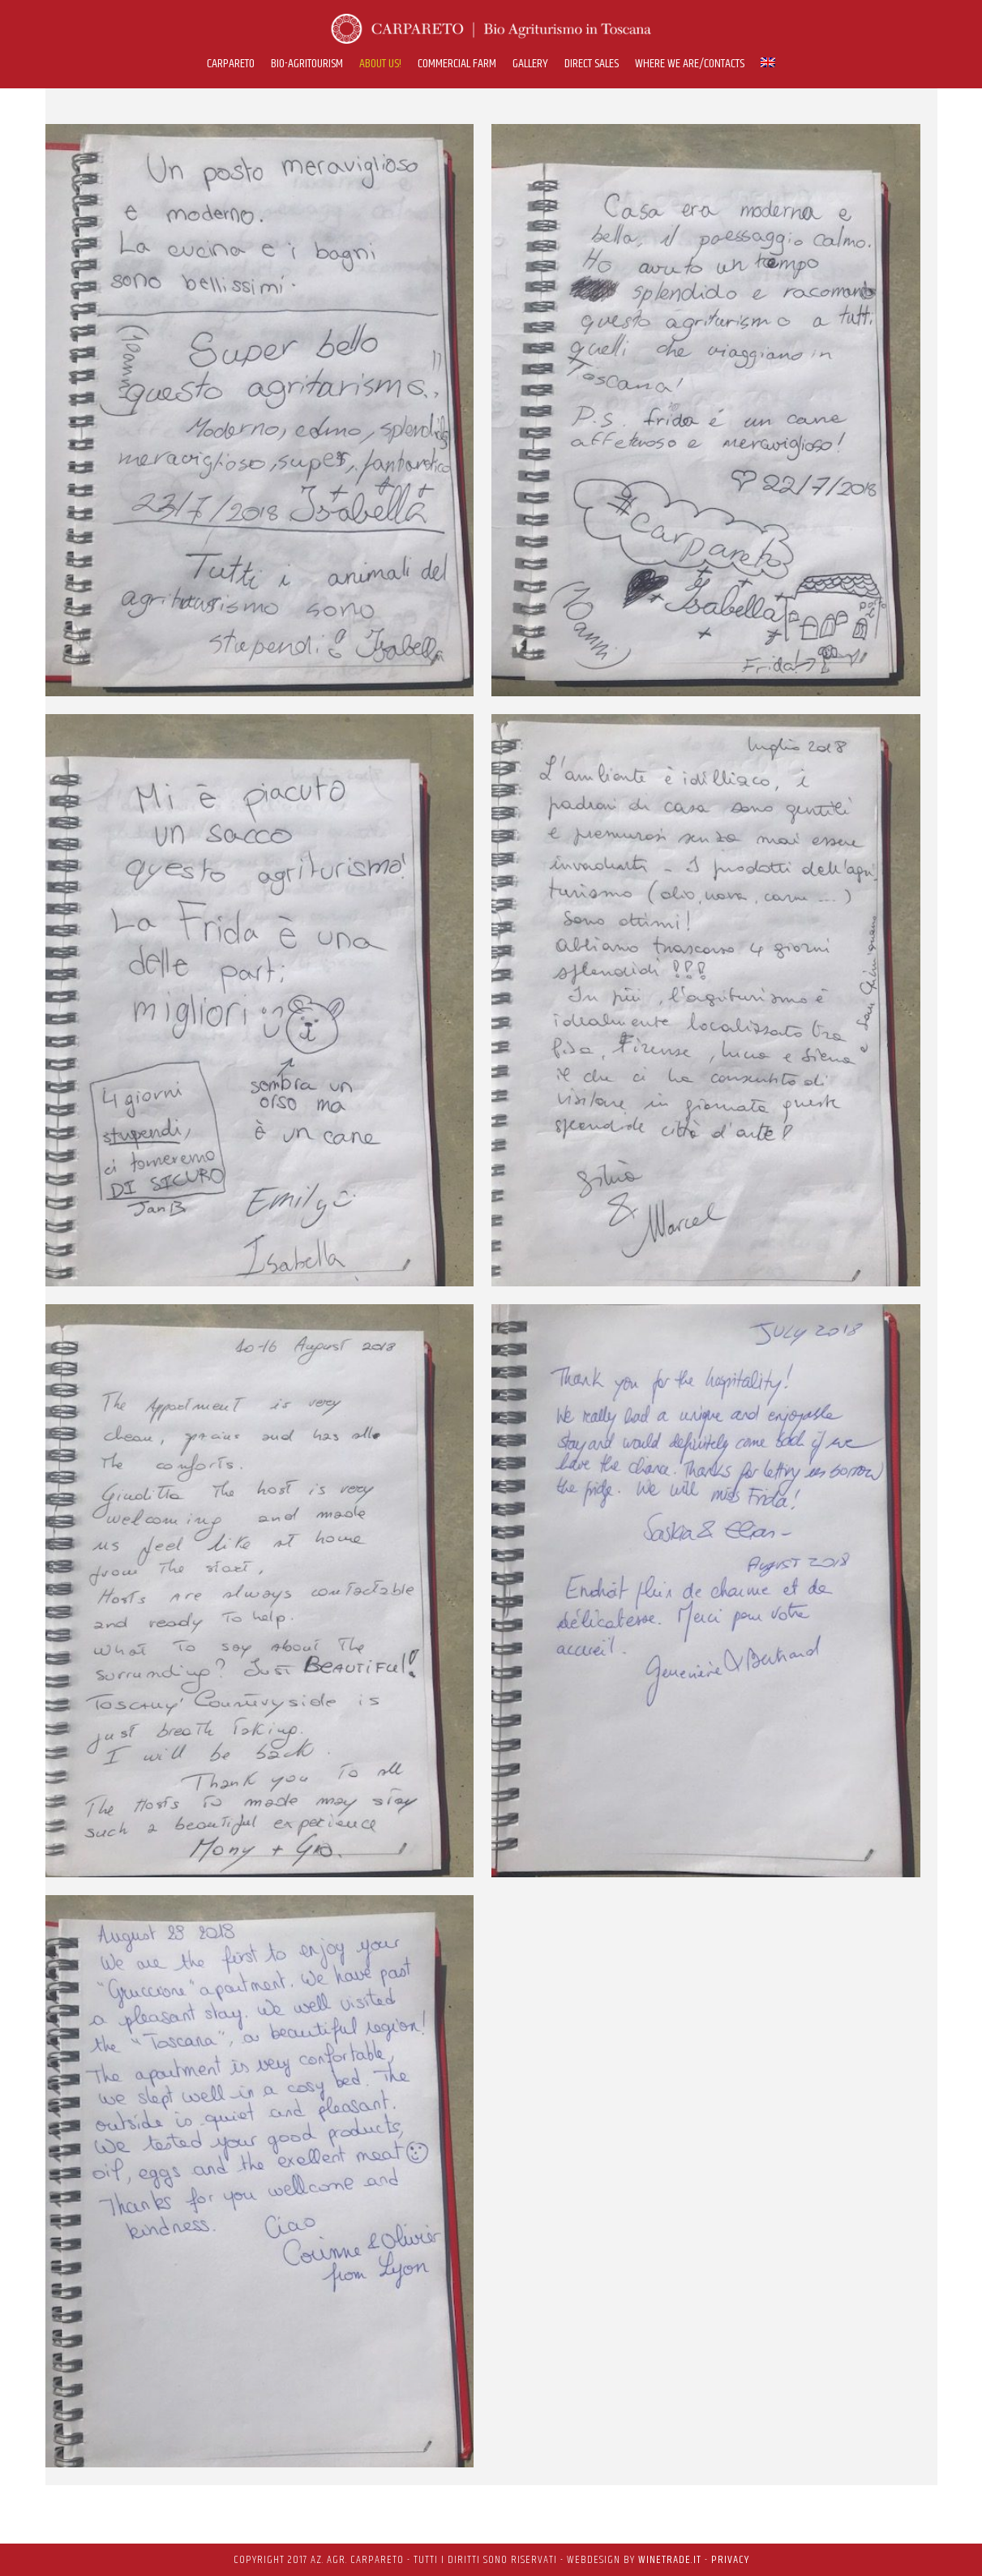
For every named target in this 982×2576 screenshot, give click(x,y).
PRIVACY (730, 2560)
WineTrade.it (669, 2560)
